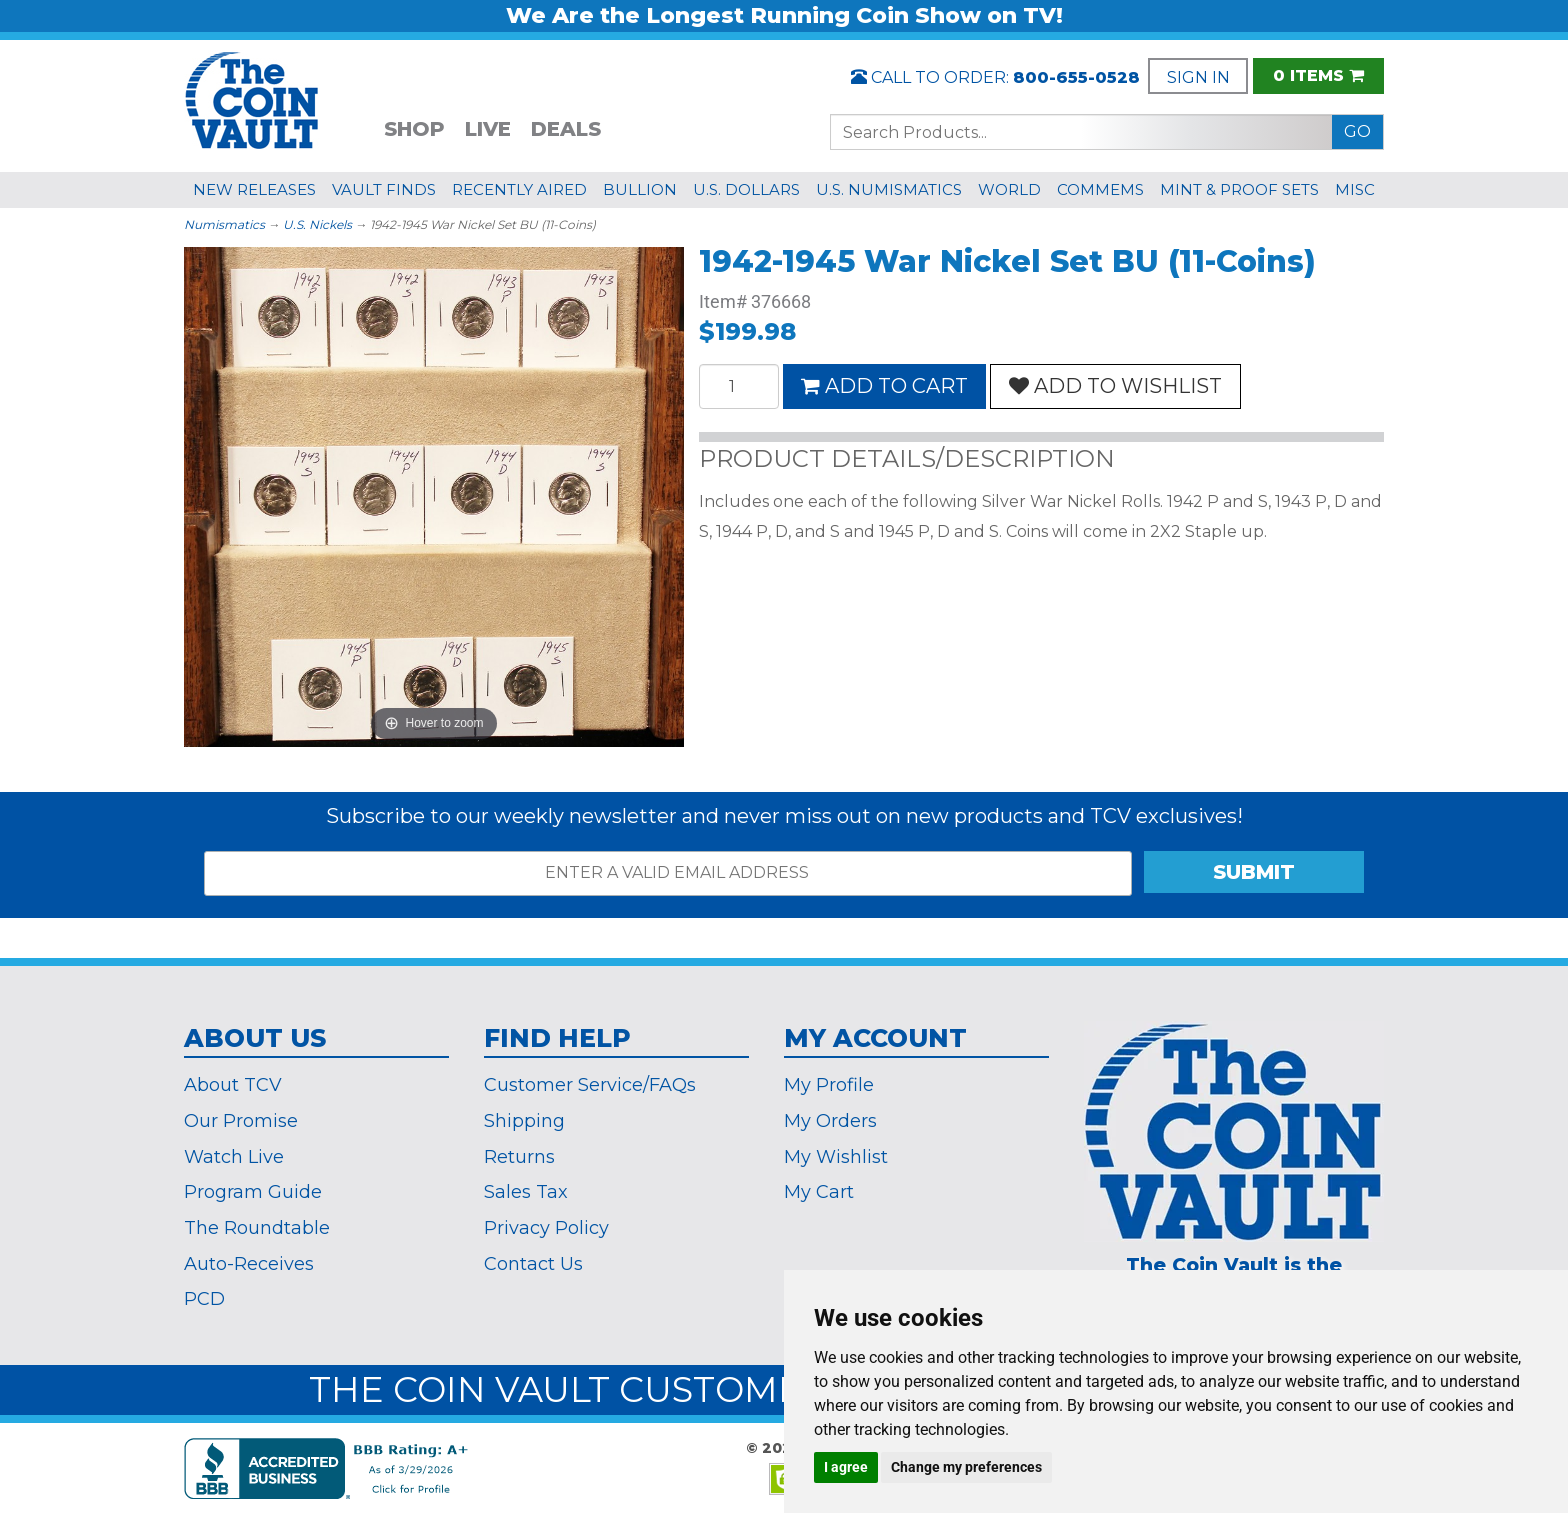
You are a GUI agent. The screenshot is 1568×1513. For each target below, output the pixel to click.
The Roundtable (257, 1228)
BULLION (640, 189)
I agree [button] (846, 1467)
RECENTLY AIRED (519, 189)
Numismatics (224, 224)
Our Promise (241, 1121)
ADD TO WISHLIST (1115, 386)
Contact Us (533, 1264)
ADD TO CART (884, 386)
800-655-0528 (1076, 77)
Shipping (524, 1121)
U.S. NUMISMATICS (889, 189)
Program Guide (253, 1192)
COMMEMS (1100, 189)
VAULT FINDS (384, 189)
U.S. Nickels (317, 224)
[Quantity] (739, 386)
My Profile (829, 1085)
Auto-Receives (249, 1264)
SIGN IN (1198, 77)
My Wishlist (836, 1157)
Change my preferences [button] (966, 1467)
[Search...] (1081, 132)
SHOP (414, 129)
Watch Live (234, 1157)
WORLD (1009, 189)
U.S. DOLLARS (746, 189)
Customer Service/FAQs (590, 1085)
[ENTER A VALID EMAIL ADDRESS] (668, 873)
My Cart (819, 1192)
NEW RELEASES (254, 189)
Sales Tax (526, 1192)
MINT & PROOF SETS (1239, 189)
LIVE (488, 129)
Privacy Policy (546, 1228)
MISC (1355, 189)
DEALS (566, 129)
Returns (519, 1157)
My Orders (830, 1121)
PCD (204, 1299)
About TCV (233, 1085)
